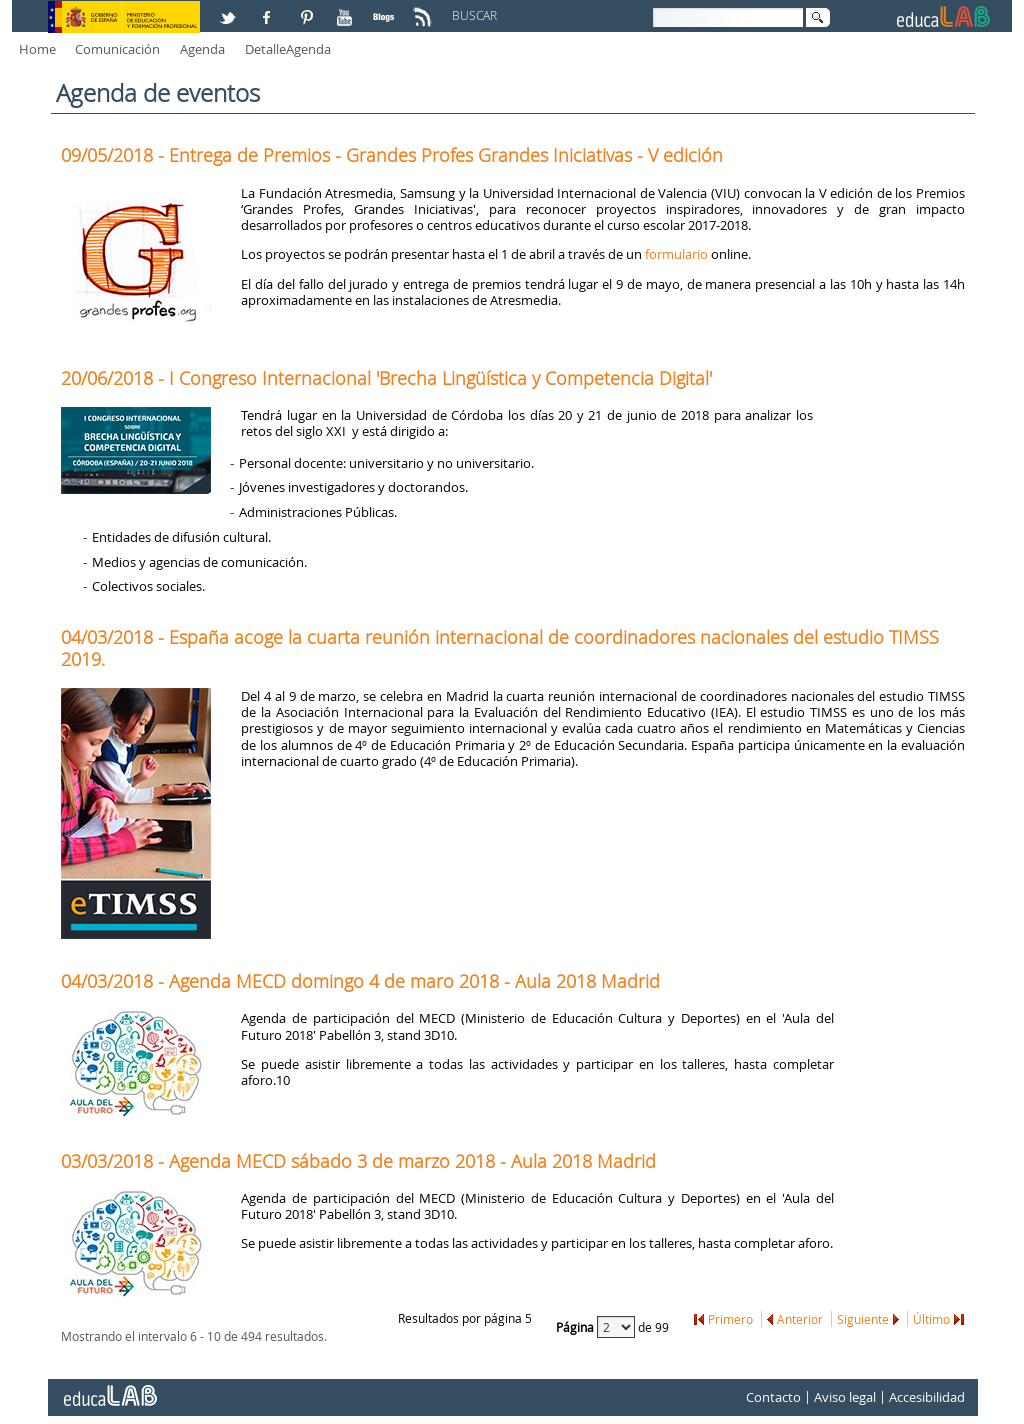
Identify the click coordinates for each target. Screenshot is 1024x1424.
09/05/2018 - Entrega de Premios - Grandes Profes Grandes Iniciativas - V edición (392, 155)
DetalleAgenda (288, 49)
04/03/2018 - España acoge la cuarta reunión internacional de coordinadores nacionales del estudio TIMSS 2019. (500, 648)
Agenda (202, 49)
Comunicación (117, 49)
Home (37, 49)
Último (931, 1319)
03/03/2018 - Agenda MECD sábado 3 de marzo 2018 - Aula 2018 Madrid (358, 1161)
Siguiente (863, 1319)
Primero (730, 1319)
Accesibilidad (927, 1397)
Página (576, 1326)
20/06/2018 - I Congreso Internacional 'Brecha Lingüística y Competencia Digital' (386, 378)
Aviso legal (845, 1397)
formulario (676, 254)
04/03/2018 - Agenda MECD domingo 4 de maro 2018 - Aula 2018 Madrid (360, 981)
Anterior (800, 1319)
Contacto (773, 1397)
